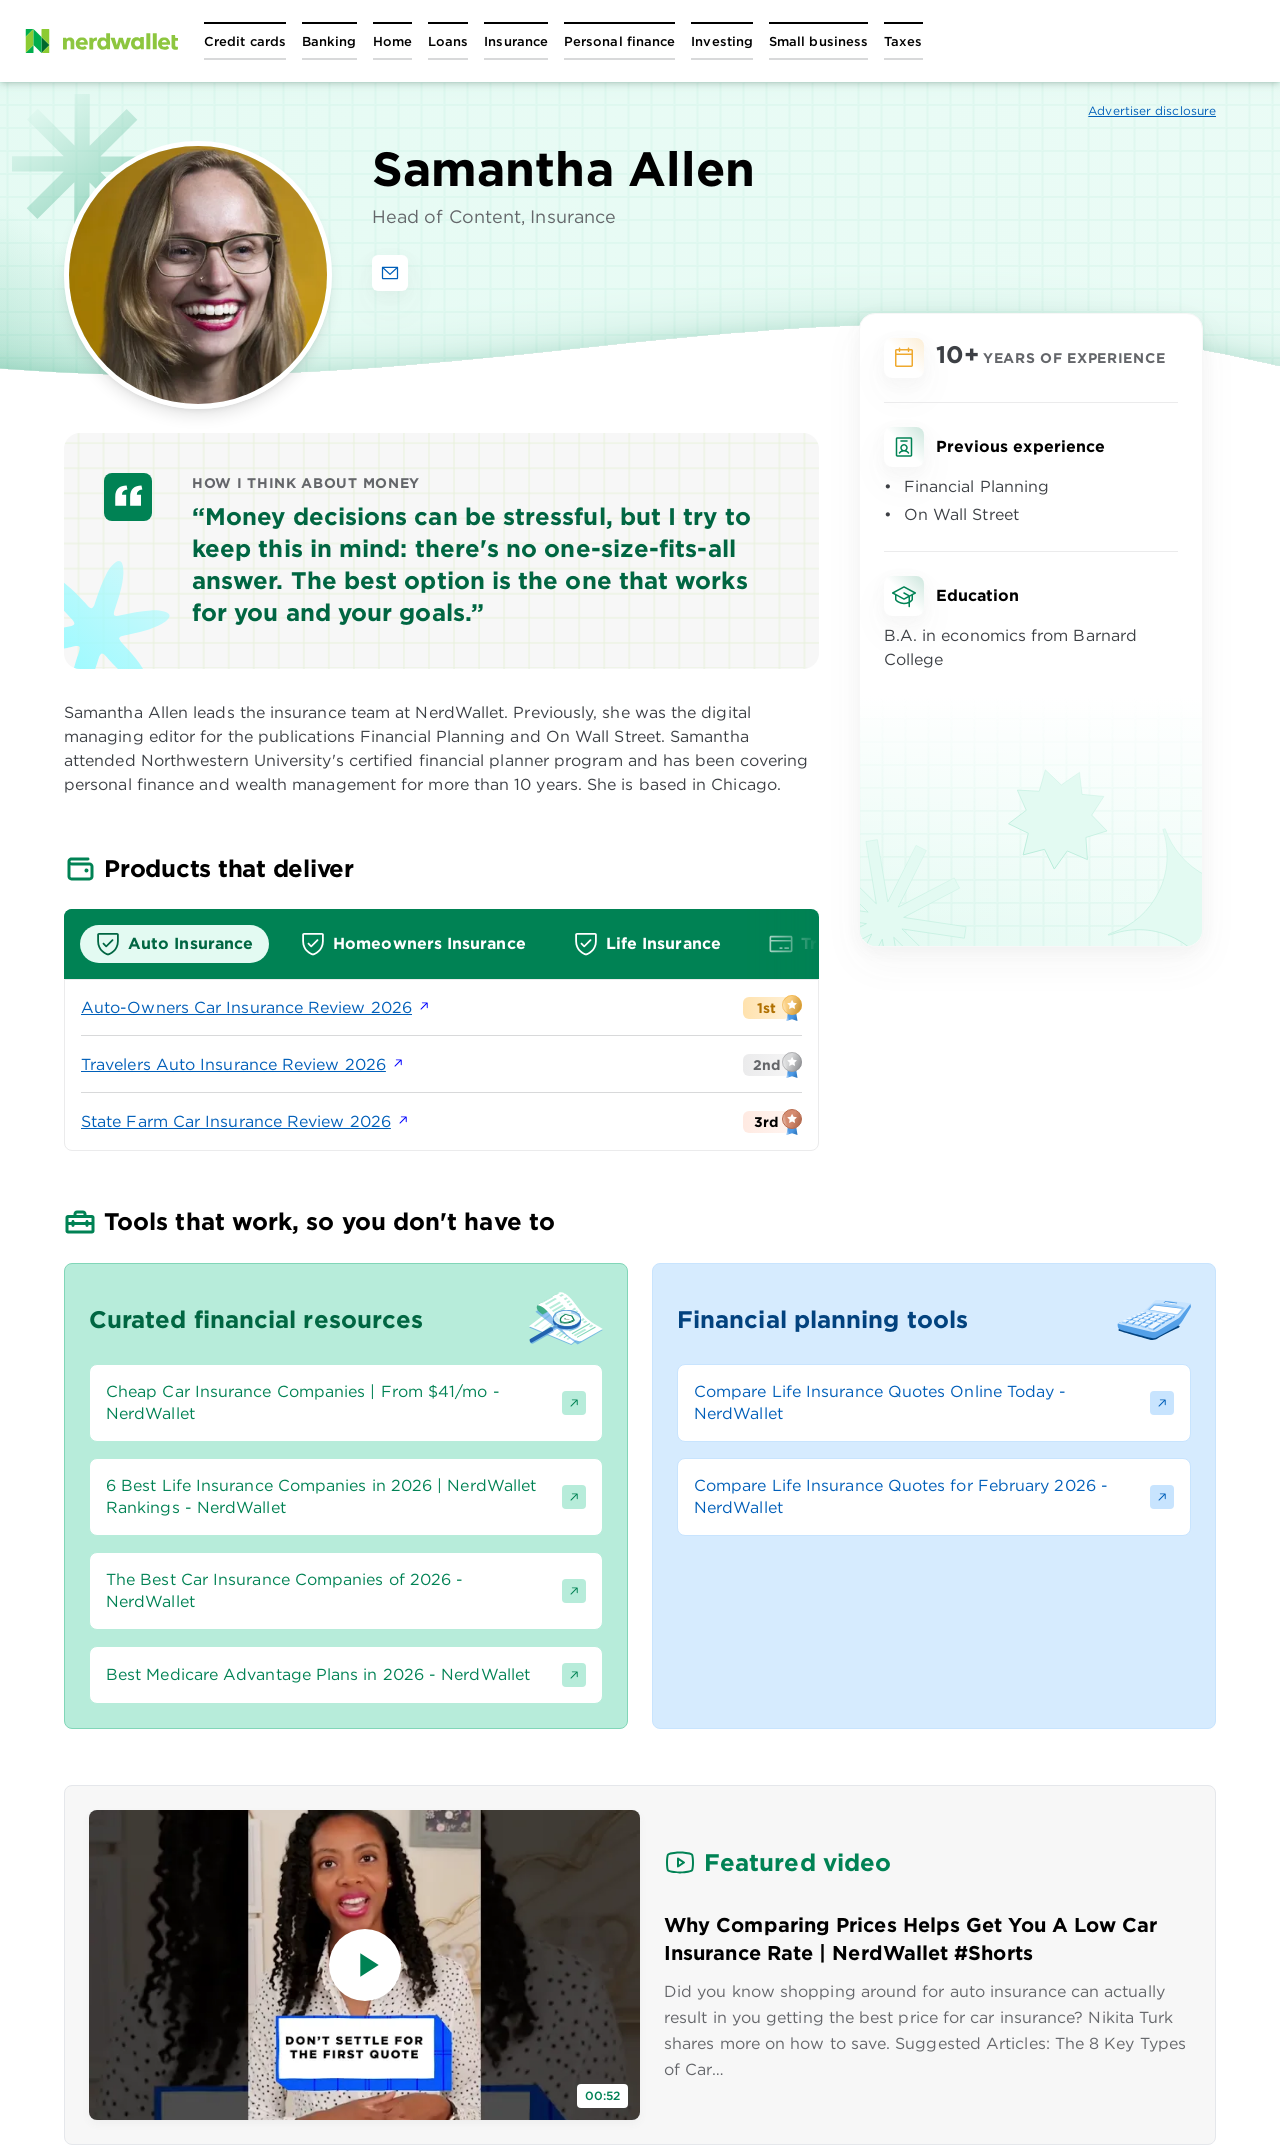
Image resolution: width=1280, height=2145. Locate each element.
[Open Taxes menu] (903, 41)
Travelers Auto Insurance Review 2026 (243, 1064)
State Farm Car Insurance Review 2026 (246, 1121)
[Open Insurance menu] (516, 41)
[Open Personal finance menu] (619, 41)
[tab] (174, 944)
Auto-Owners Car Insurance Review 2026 (256, 1007)
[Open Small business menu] (818, 41)
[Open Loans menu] (448, 41)
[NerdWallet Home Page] (101, 41)
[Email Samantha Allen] (390, 273)
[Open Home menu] (392, 41)
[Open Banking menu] (329, 41)
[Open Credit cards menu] (245, 41)
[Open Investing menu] (722, 41)
